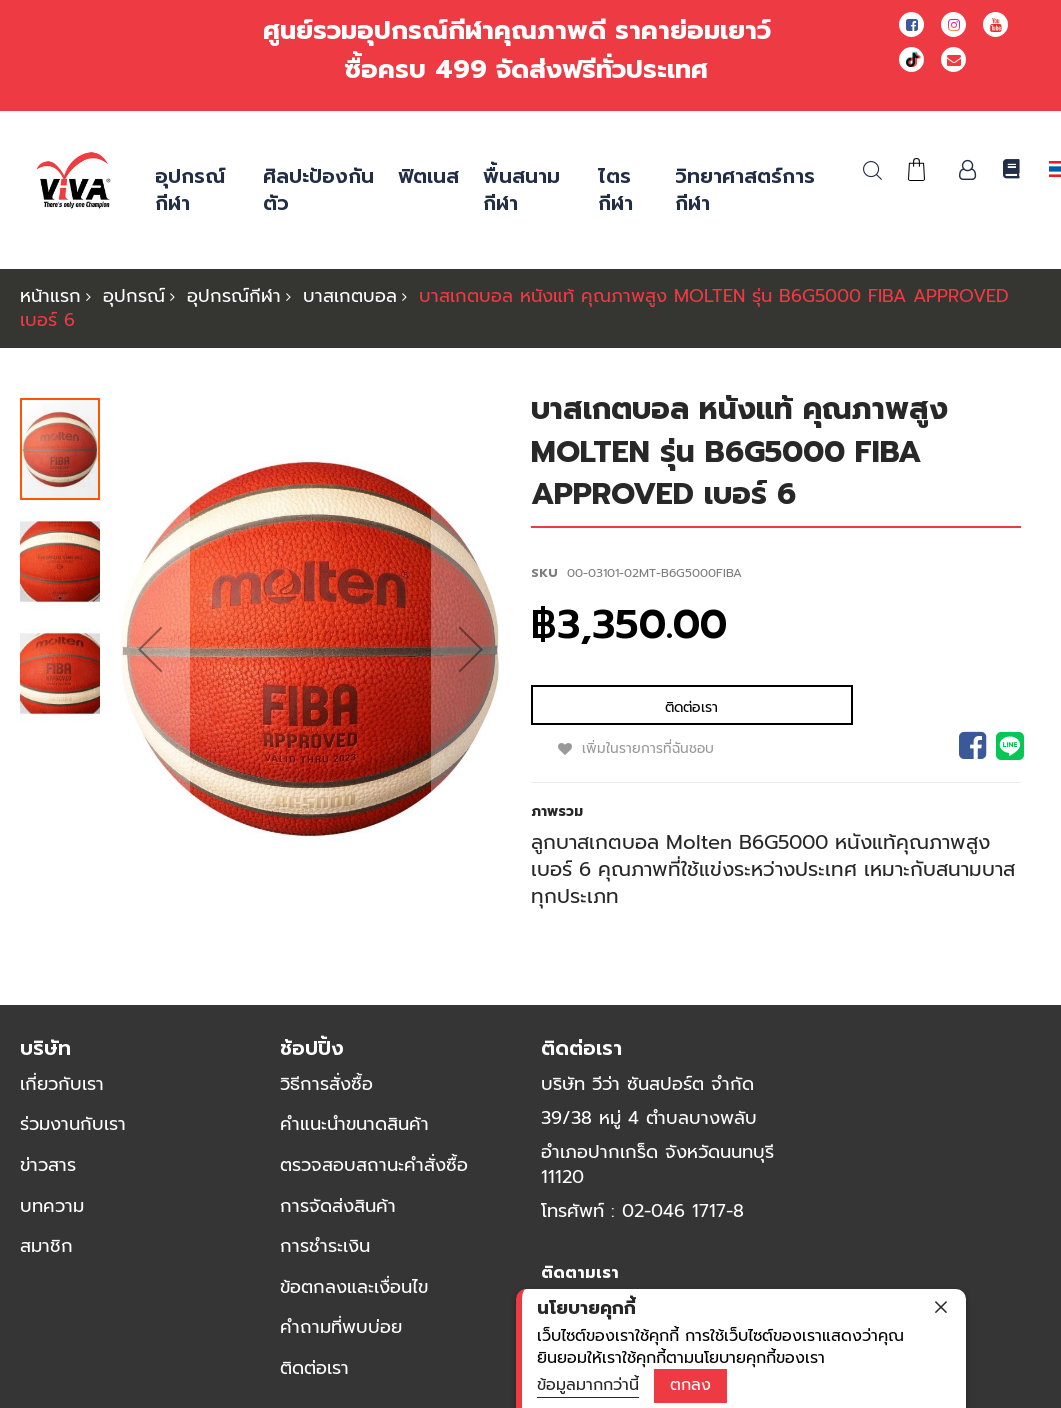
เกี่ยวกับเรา (62, 1094)
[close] (941, 1307)
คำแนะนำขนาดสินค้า (354, 1134)
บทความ (52, 1216)
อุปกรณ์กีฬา (234, 296)
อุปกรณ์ (134, 296)
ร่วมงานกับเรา (73, 1134)
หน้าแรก (50, 296)
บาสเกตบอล (350, 296)
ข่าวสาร (48, 1175)
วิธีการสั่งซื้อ (326, 1094)
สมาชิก (46, 1256)
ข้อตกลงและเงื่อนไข (354, 1297)
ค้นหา (872, 170)
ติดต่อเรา (314, 1378)
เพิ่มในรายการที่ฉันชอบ (745, 707)
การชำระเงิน (325, 1256)
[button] (150, 654)
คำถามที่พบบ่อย (341, 1337)
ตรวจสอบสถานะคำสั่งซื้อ (374, 1175)
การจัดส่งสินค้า (338, 1216)
